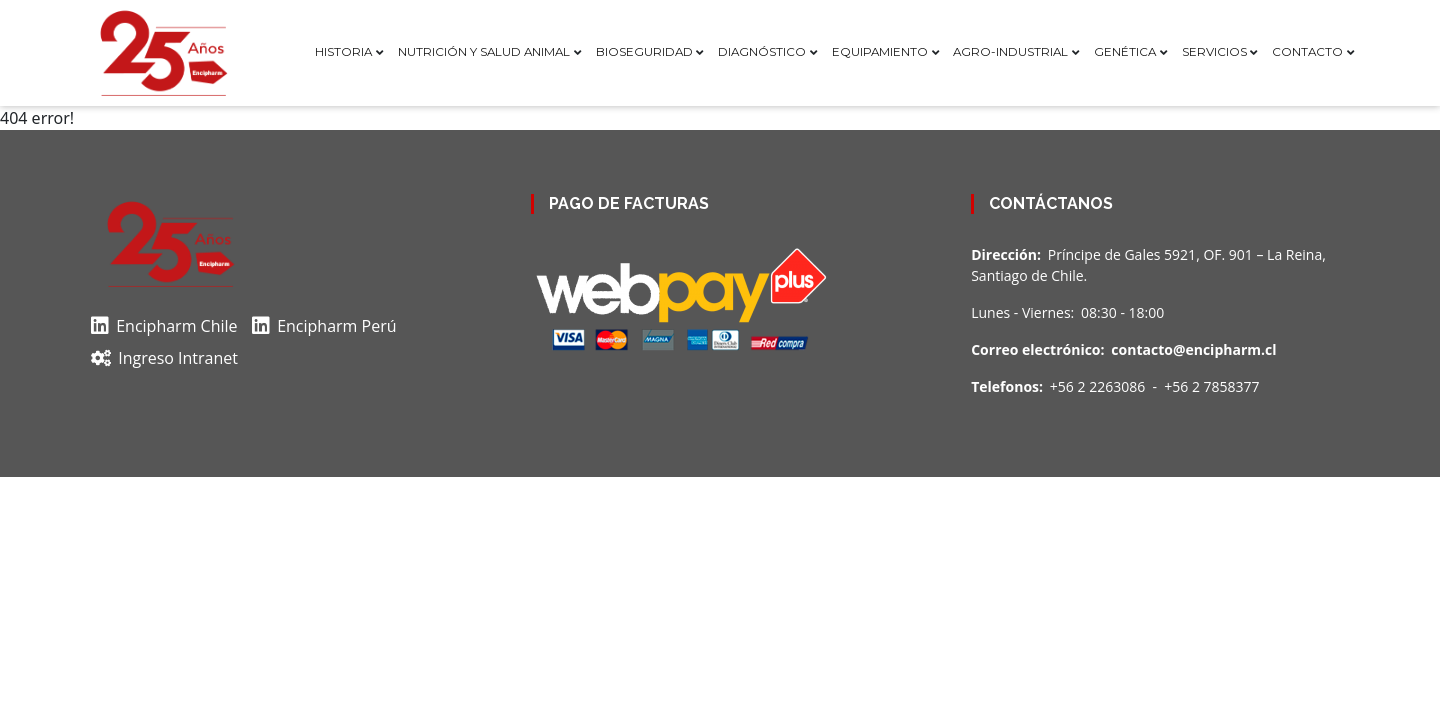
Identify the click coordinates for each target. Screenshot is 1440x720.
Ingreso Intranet (164, 358)
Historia (343, 52)
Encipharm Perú (324, 326)
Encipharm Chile (164, 326)
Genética (1125, 52)
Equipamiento (880, 52)
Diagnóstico (762, 52)
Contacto (1307, 52)
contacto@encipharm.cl (1193, 349)
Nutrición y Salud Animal (484, 52)
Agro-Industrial (1010, 52)
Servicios (1214, 52)
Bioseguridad (644, 52)
